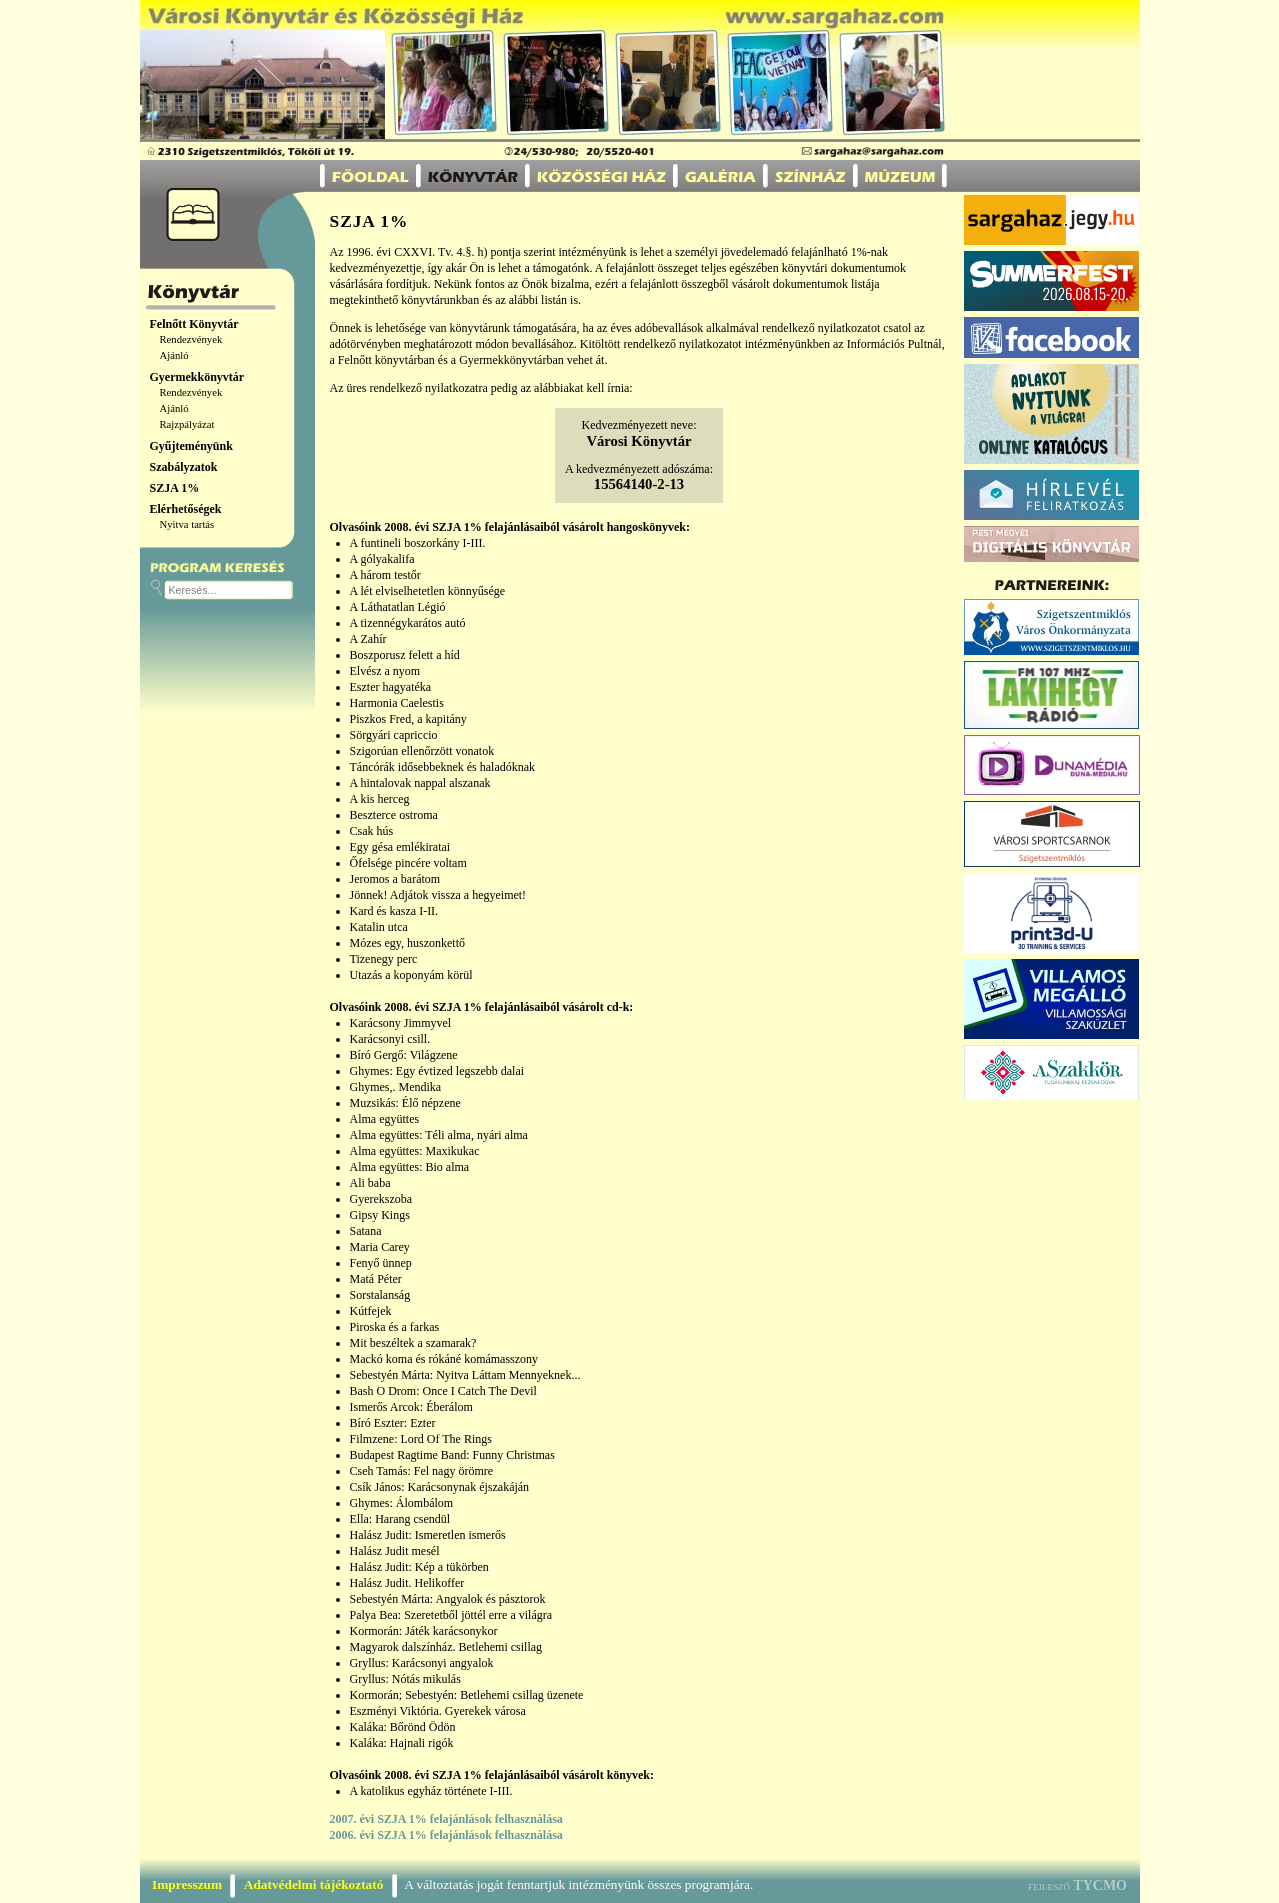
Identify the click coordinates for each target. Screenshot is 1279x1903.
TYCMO (1100, 1885)
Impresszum (187, 1884)
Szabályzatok (184, 467)
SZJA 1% (175, 488)
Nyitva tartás (187, 524)
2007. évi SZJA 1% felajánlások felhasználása (446, 1819)
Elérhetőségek (186, 509)
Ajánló (174, 355)
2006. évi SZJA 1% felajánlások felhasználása (446, 1835)
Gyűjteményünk (191, 446)
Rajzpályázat (187, 424)
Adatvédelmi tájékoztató (314, 1884)
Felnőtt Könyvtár (194, 324)
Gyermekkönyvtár (197, 377)
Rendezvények (191, 339)
